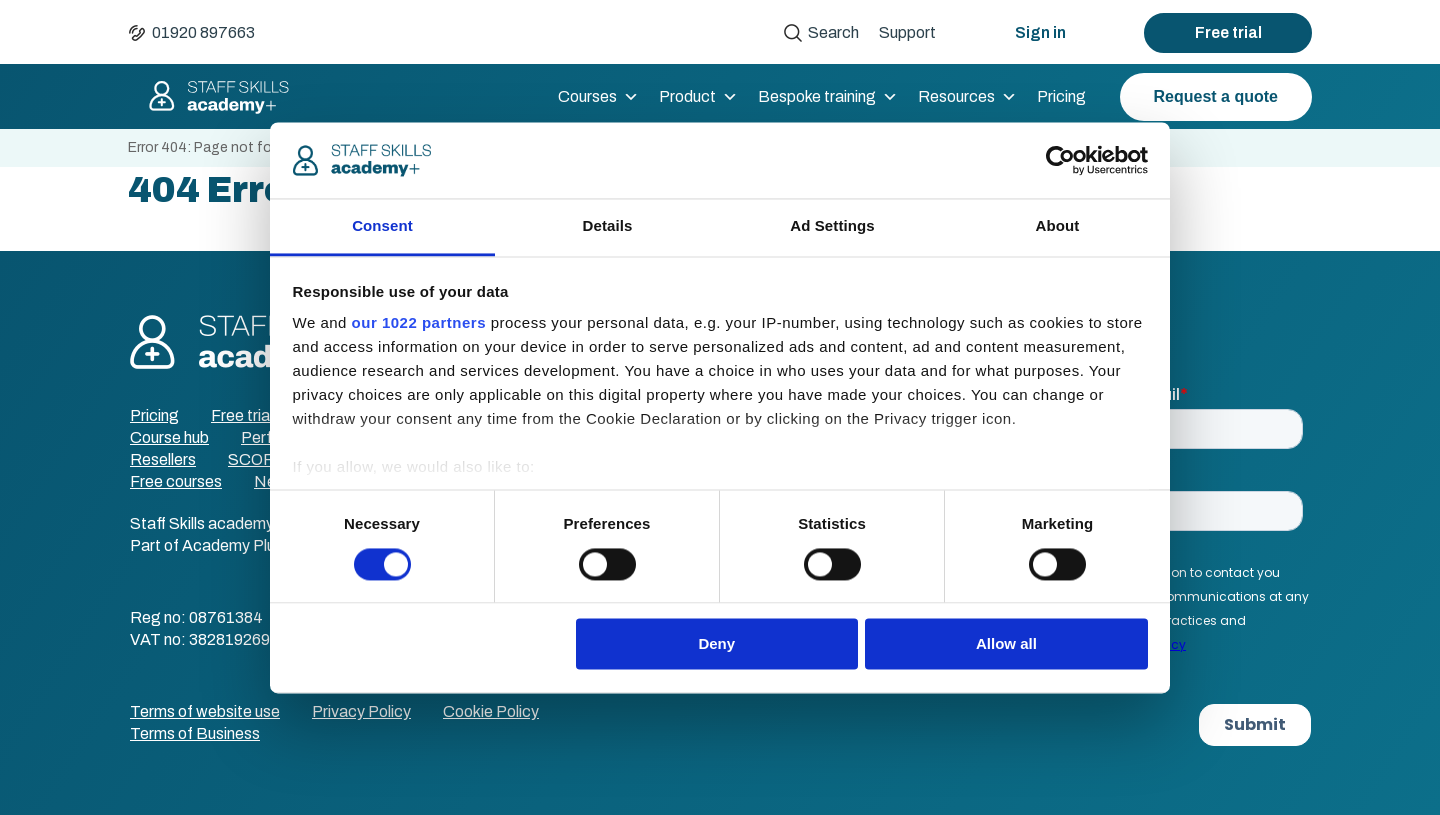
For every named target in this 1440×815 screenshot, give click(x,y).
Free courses (176, 481)
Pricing (1061, 96)
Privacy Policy (361, 711)
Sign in (1040, 32)
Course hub (169, 437)
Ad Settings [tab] (832, 226)
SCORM (258, 459)
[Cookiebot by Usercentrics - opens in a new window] (1060, 160)
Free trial (1228, 32)
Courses (598, 97)
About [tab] (1058, 226)
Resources (967, 97)
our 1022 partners (419, 323)
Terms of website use (205, 711)
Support (907, 32)
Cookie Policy (491, 711)
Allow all (1006, 644)
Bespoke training (828, 97)
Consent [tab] (382, 226)
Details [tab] (608, 226)
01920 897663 (203, 32)
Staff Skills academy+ (210, 97)
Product (698, 97)
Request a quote (1216, 96)
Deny (716, 644)
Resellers (163, 459)
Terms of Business (195, 733)
